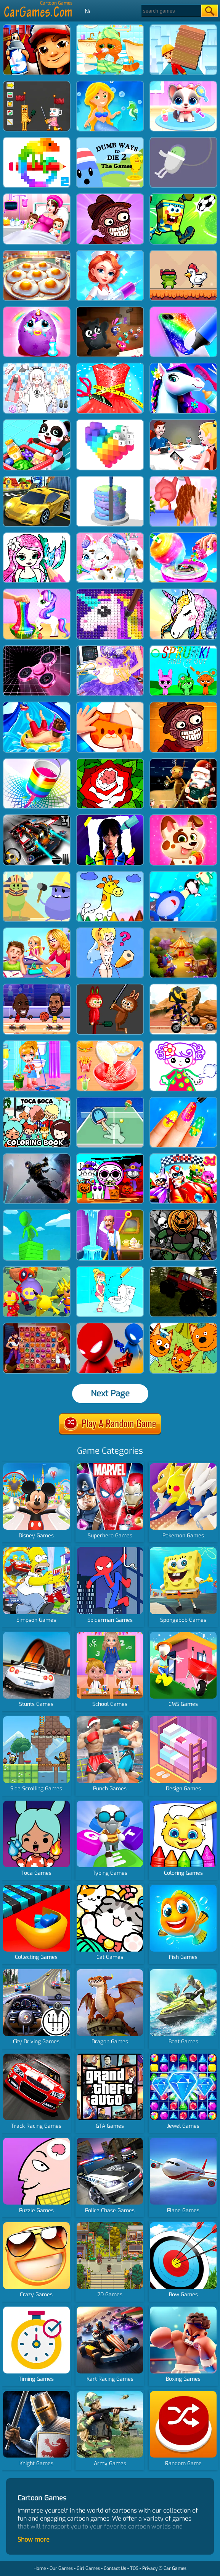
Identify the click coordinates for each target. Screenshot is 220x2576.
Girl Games (88, 2568)
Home (40, 2568)
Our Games (61, 2568)
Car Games (175, 2568)
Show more (34, 2539)
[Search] (170, 11)
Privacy (149, 2568)
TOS (134, 2568)
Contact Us (115, 2568)
